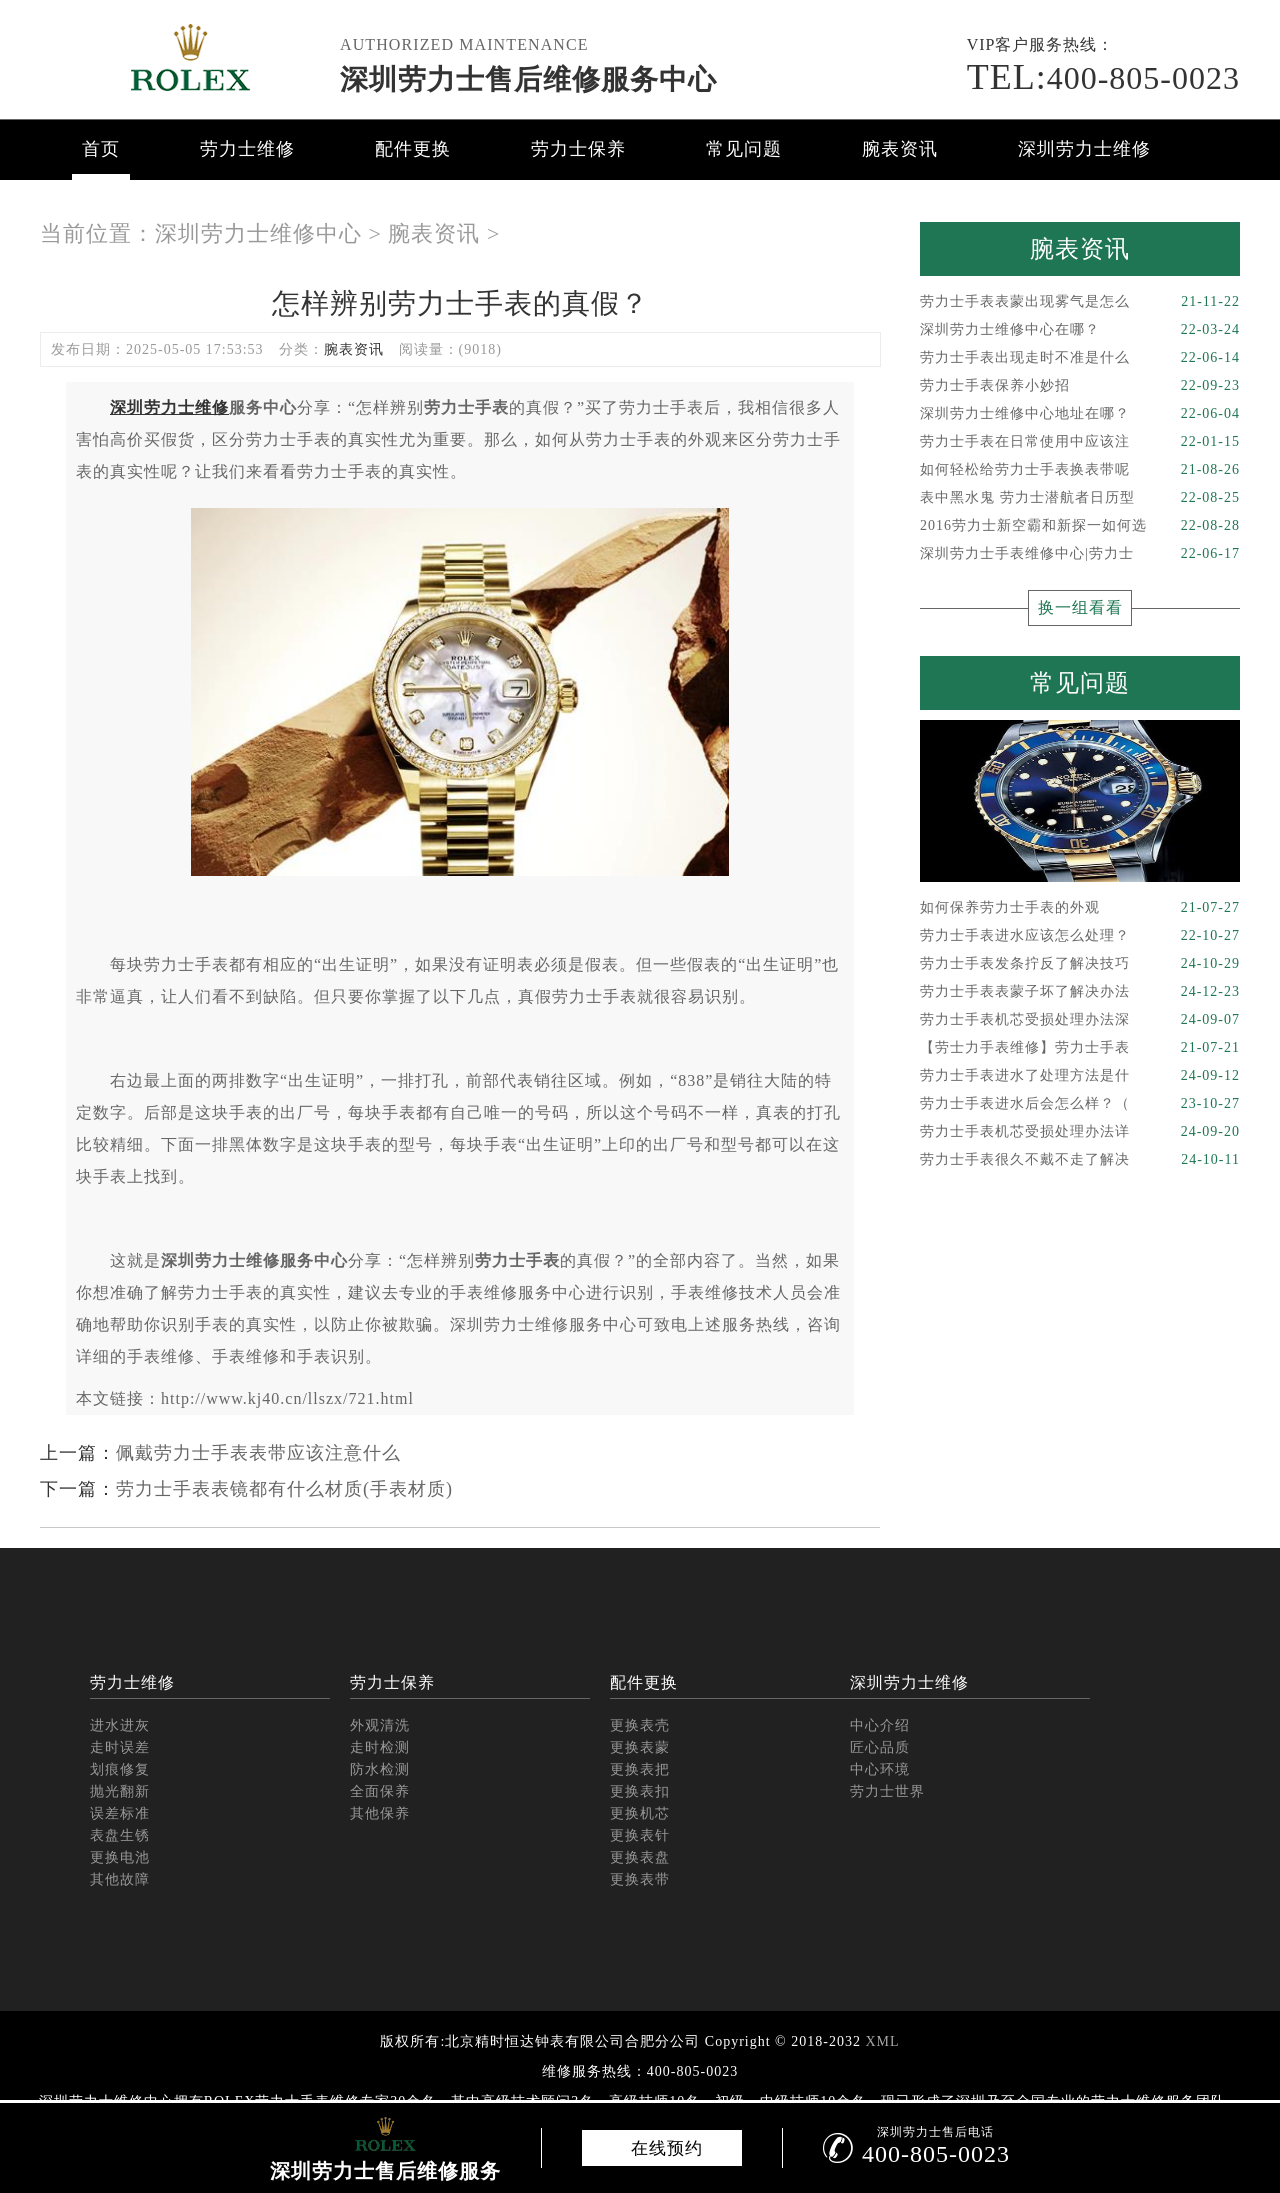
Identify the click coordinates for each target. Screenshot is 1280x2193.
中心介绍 (880, 1725)
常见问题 (744, 149)
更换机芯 (640, 1813)
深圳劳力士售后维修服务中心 (528, 79)
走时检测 (380, 1747)
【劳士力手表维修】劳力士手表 (1080, 1048)
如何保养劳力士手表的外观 (1080, 908)
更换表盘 (640, 1857)
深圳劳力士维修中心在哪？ (1080, 330)
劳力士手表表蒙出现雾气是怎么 (1080, 302)
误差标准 (120, 1813)
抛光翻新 (120, 1791)
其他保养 (380, 1813)
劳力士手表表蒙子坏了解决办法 (1080, 992)
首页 (101, 149)
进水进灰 (120, 1725)
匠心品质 (880, 1747)
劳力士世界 (887, 1791)
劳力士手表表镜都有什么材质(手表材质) (284, 1489)
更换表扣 (640, 1791)
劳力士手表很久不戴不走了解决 (1080, 1160)
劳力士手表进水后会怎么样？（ (1080, 1104)
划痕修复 (120, 1769)
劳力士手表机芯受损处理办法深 (1080, 1020)
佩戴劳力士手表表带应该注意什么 (258, 1453)
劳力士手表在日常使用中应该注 (1080, 442)
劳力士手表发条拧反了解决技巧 (1080, 964)
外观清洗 (380, 1725)
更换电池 (120, 1857)
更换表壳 (640, 1725)
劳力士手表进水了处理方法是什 (1080, 1076)
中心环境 (880, 1769)
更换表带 (640, 1879)
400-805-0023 (1103, 78)
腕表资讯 (900, 149)
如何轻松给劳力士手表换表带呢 (1080, 470)
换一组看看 (1080, 607)
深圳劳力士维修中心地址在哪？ (1080, 414)
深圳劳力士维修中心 (258, 233)
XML (882, 2041)
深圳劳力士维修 (1084, 149)
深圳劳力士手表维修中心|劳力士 (1080, 554)
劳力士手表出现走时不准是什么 (1080, 358)
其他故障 (120, 1879)
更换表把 (640, 1769)
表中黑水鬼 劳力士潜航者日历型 (1080, 498)
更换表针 (640, 1835)
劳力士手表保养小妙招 (1080, 386)
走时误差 (120, 1747)
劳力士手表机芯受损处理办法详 (1080, 1132)
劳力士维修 (247, 149)
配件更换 (413, 149)
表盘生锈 (120, 1835)
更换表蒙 (640, 1747)
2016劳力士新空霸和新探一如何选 (1080, 526)
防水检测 (380, 1769)
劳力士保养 (578, 149)
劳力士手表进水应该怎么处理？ (1080, 936)
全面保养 (380, 1791)
